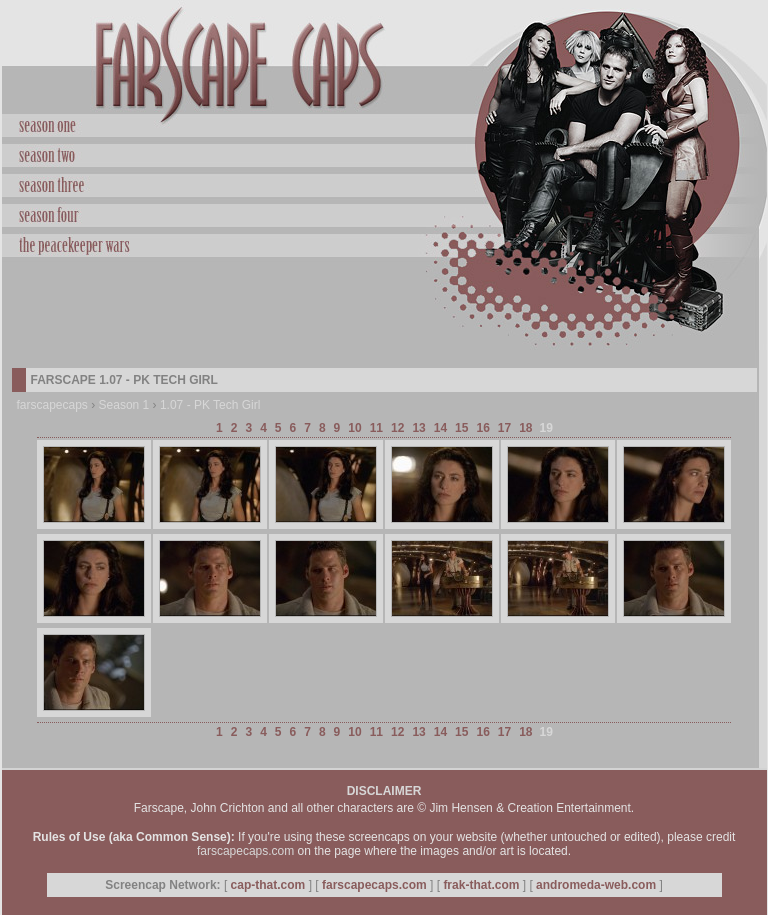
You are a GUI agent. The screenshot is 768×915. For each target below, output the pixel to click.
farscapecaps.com (245, 851)
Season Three (384, 183)
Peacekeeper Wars (384, 243)
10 (354, 428)
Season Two (384, 153)
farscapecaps (52, 405)
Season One (384, 126)
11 (376, 428)
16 (482, 428)
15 (461, 428)
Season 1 (124, 405)
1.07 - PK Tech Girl (210, 405)
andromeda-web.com (596, 885)
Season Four (384, 213)
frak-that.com (481, 885)
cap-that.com (268, 885)
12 (397, 428)
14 (440, 428)
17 (504, 428)
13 (418, 428)
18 (525, 428)
